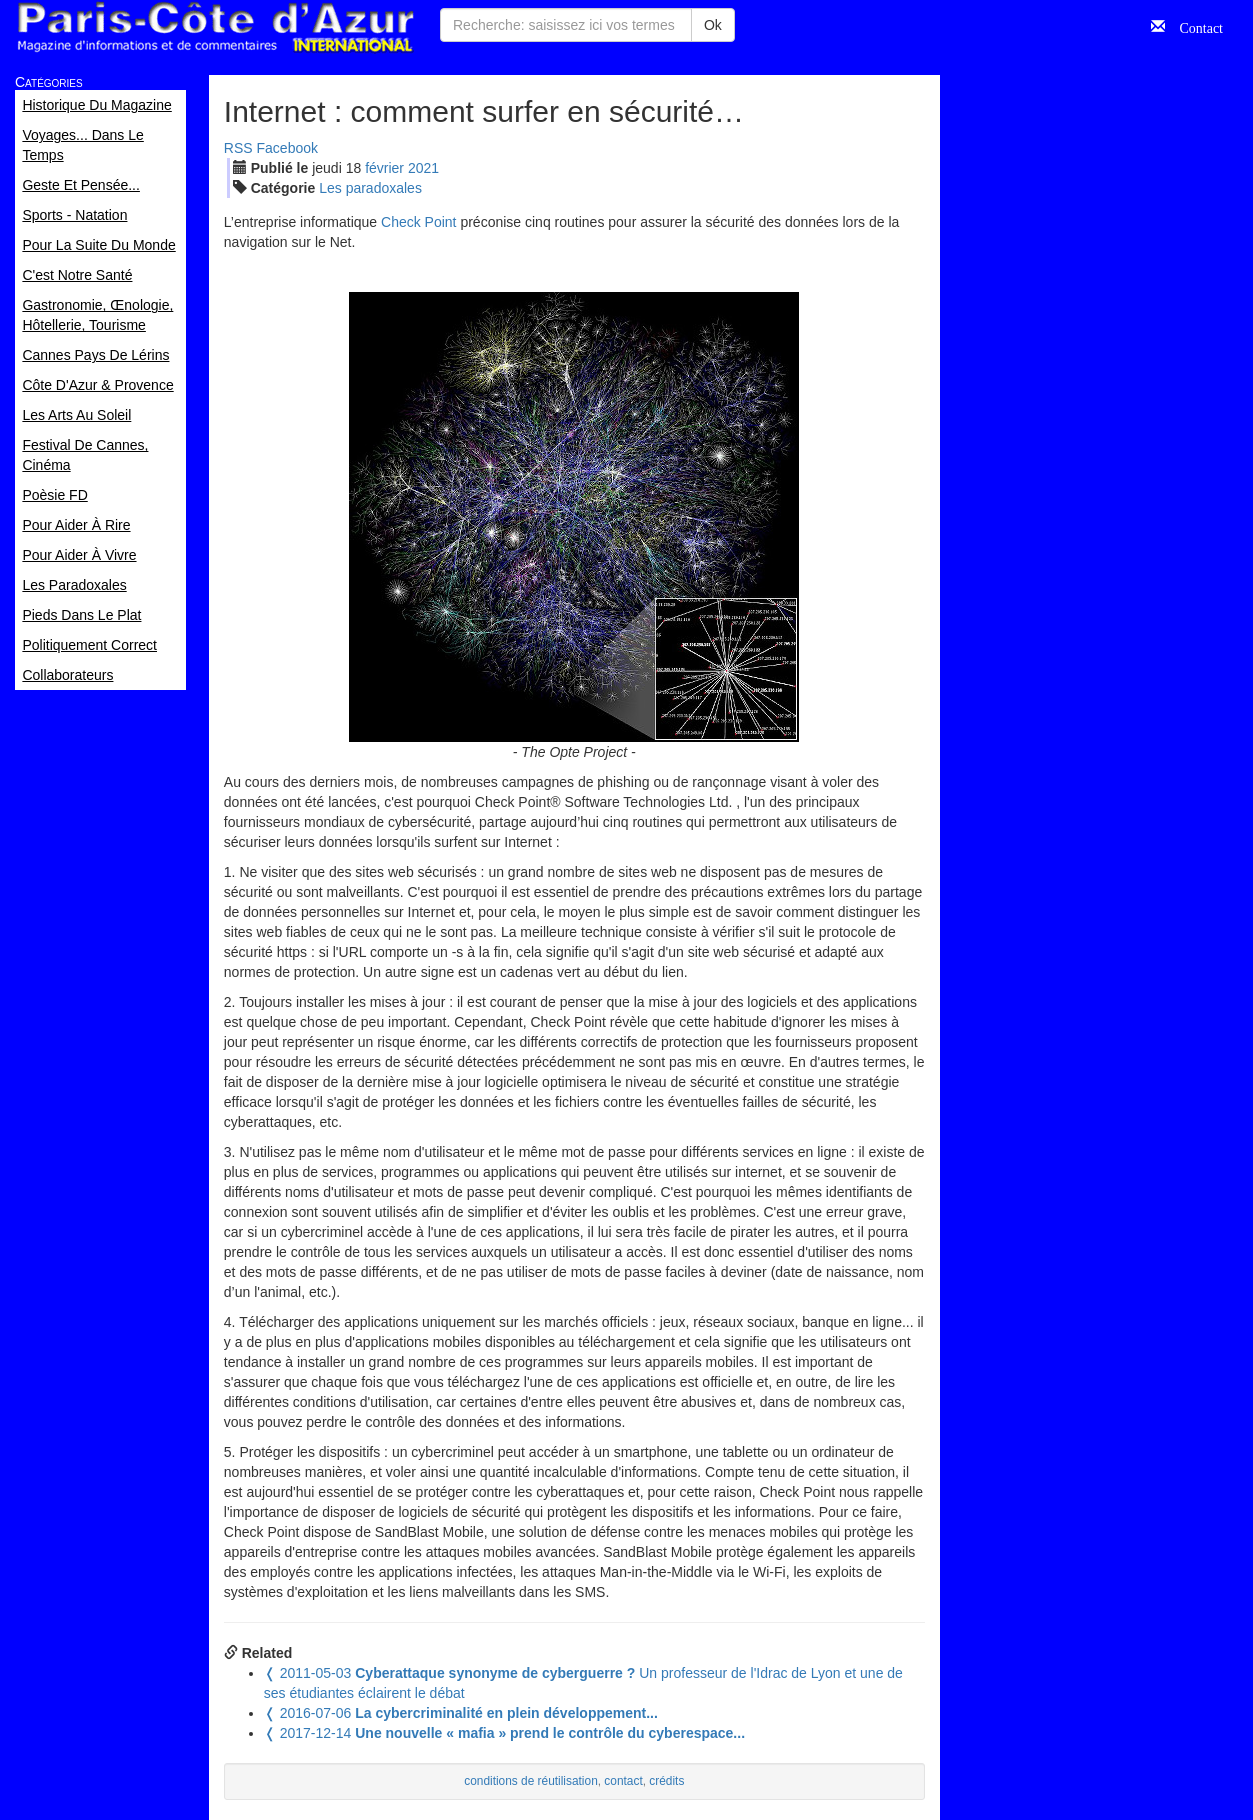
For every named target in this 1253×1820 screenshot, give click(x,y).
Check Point (418, 222)
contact (623, 1781)
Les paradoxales (370, 188)
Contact (1194, 26)
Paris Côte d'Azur (215, 27)
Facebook (287, 148)
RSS (238, 148)
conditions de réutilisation (531, 1781)
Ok (713, 25)
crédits (666, 1781)
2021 (423, 168)
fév (384, 168)
